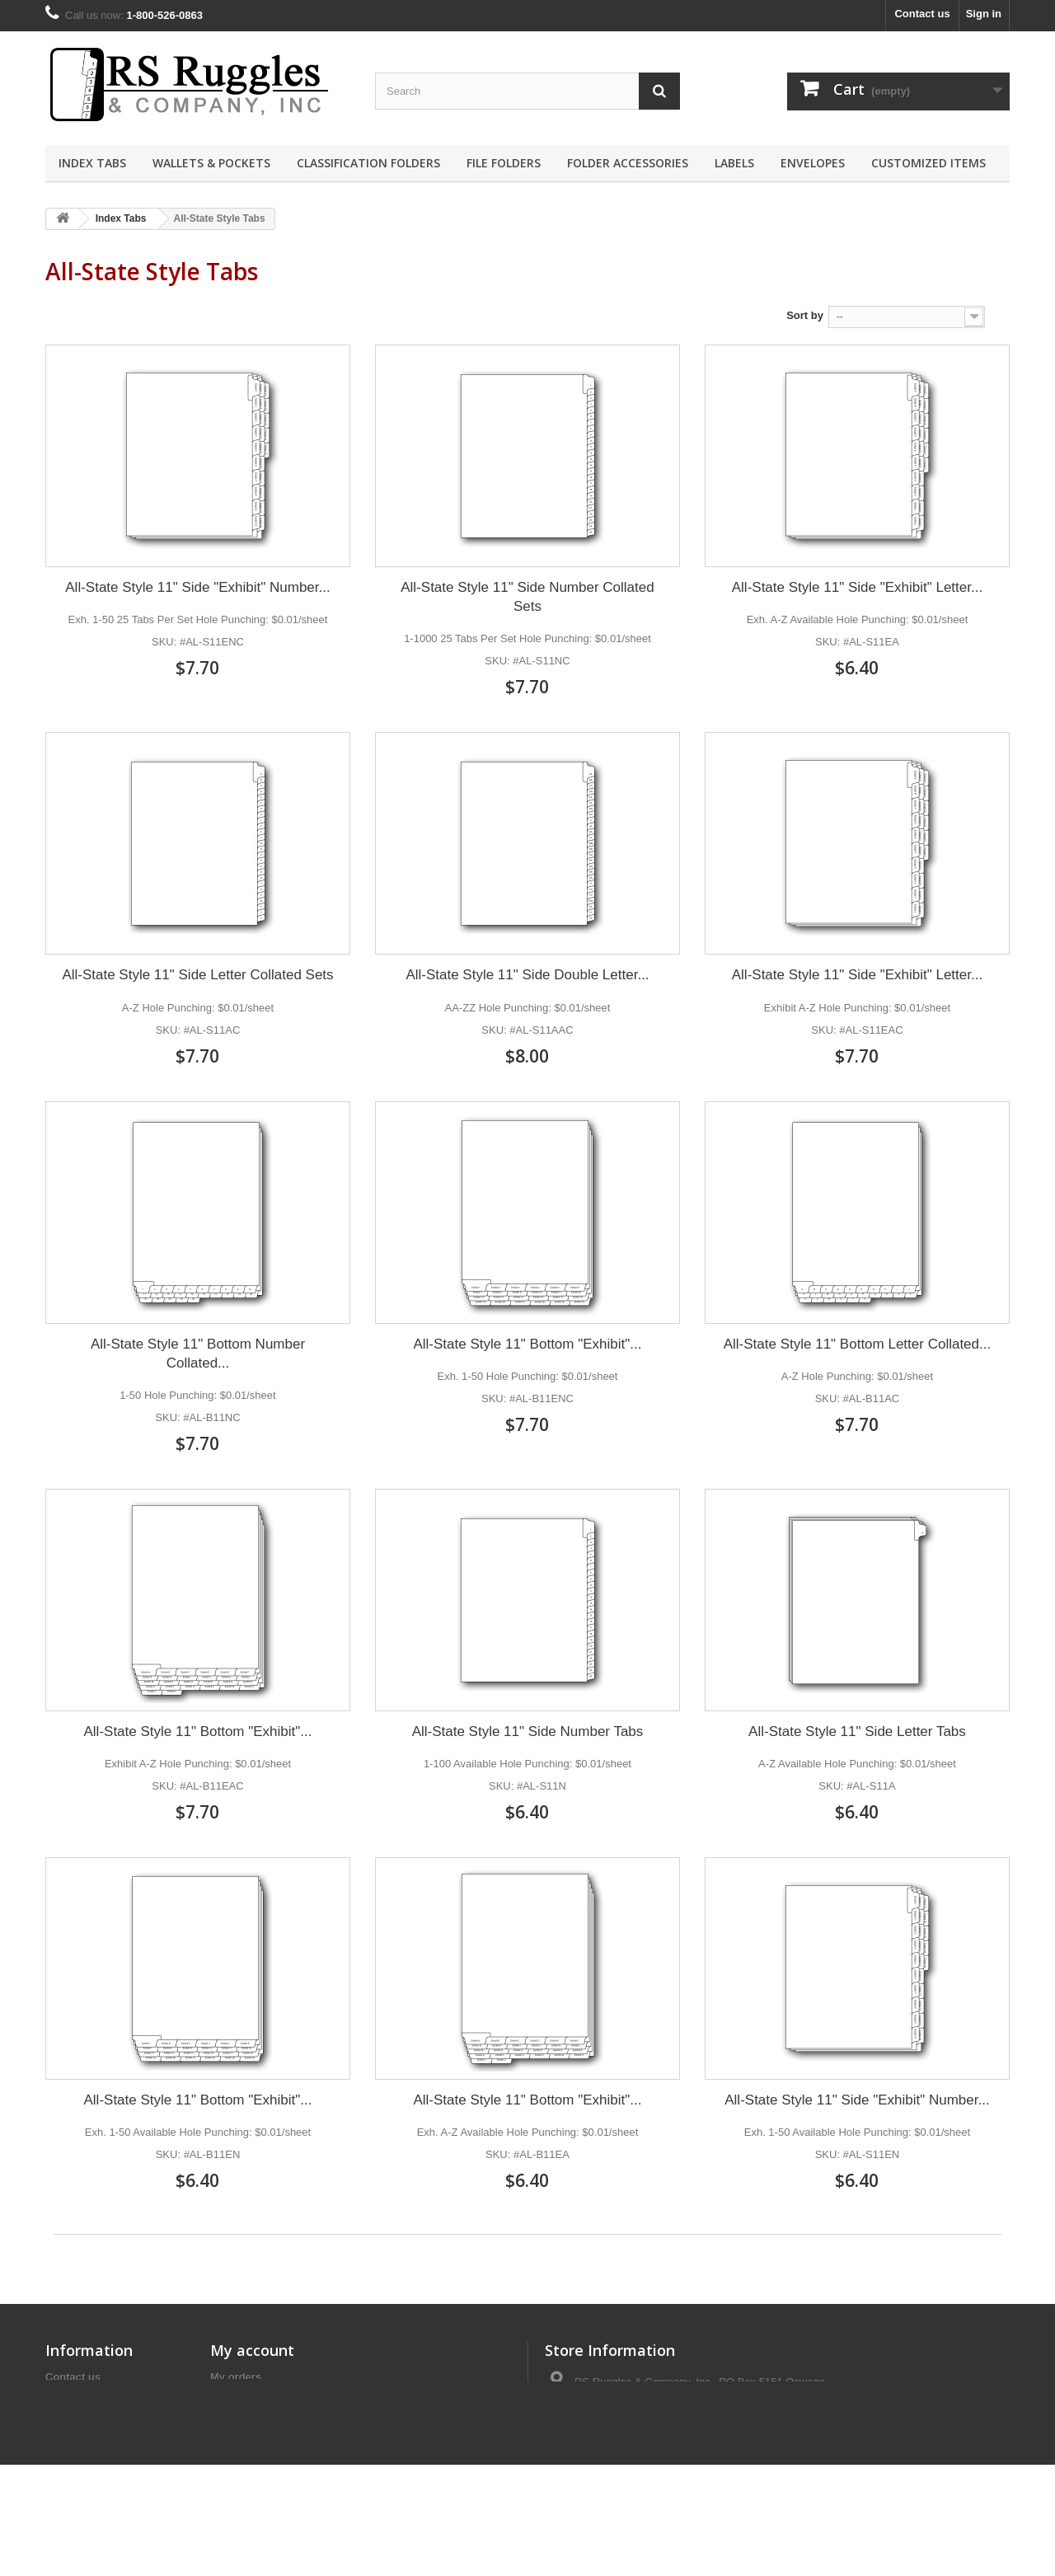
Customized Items (928, 163)
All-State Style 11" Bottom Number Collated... (198, 1353)
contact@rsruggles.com (663, 2467)
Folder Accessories (627, 163)
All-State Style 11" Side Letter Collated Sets (197, 975)
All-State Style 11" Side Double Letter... (527, 975)
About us (68, 2420)
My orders (235, 2377)
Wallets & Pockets (211, 163)
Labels (734, 163)
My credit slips (247, 2398)
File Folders (504, 163)
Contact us (922, 13)
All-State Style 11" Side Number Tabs (528, 1731)
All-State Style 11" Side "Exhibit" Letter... (857, 587)
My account (252, 2350)
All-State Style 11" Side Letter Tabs (857, 1731)
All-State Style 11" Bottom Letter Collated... (857, 1344)
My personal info (252, 2441)
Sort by (804, 315)
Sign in (983, 13)
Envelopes (813, 163)
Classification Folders (368, 163)
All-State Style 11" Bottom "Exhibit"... (527, 1344)
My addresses (245, 2420)
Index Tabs (92, 163)
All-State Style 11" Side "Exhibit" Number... (197, 587)
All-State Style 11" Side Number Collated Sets (527, 596)
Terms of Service (88, 2398)
